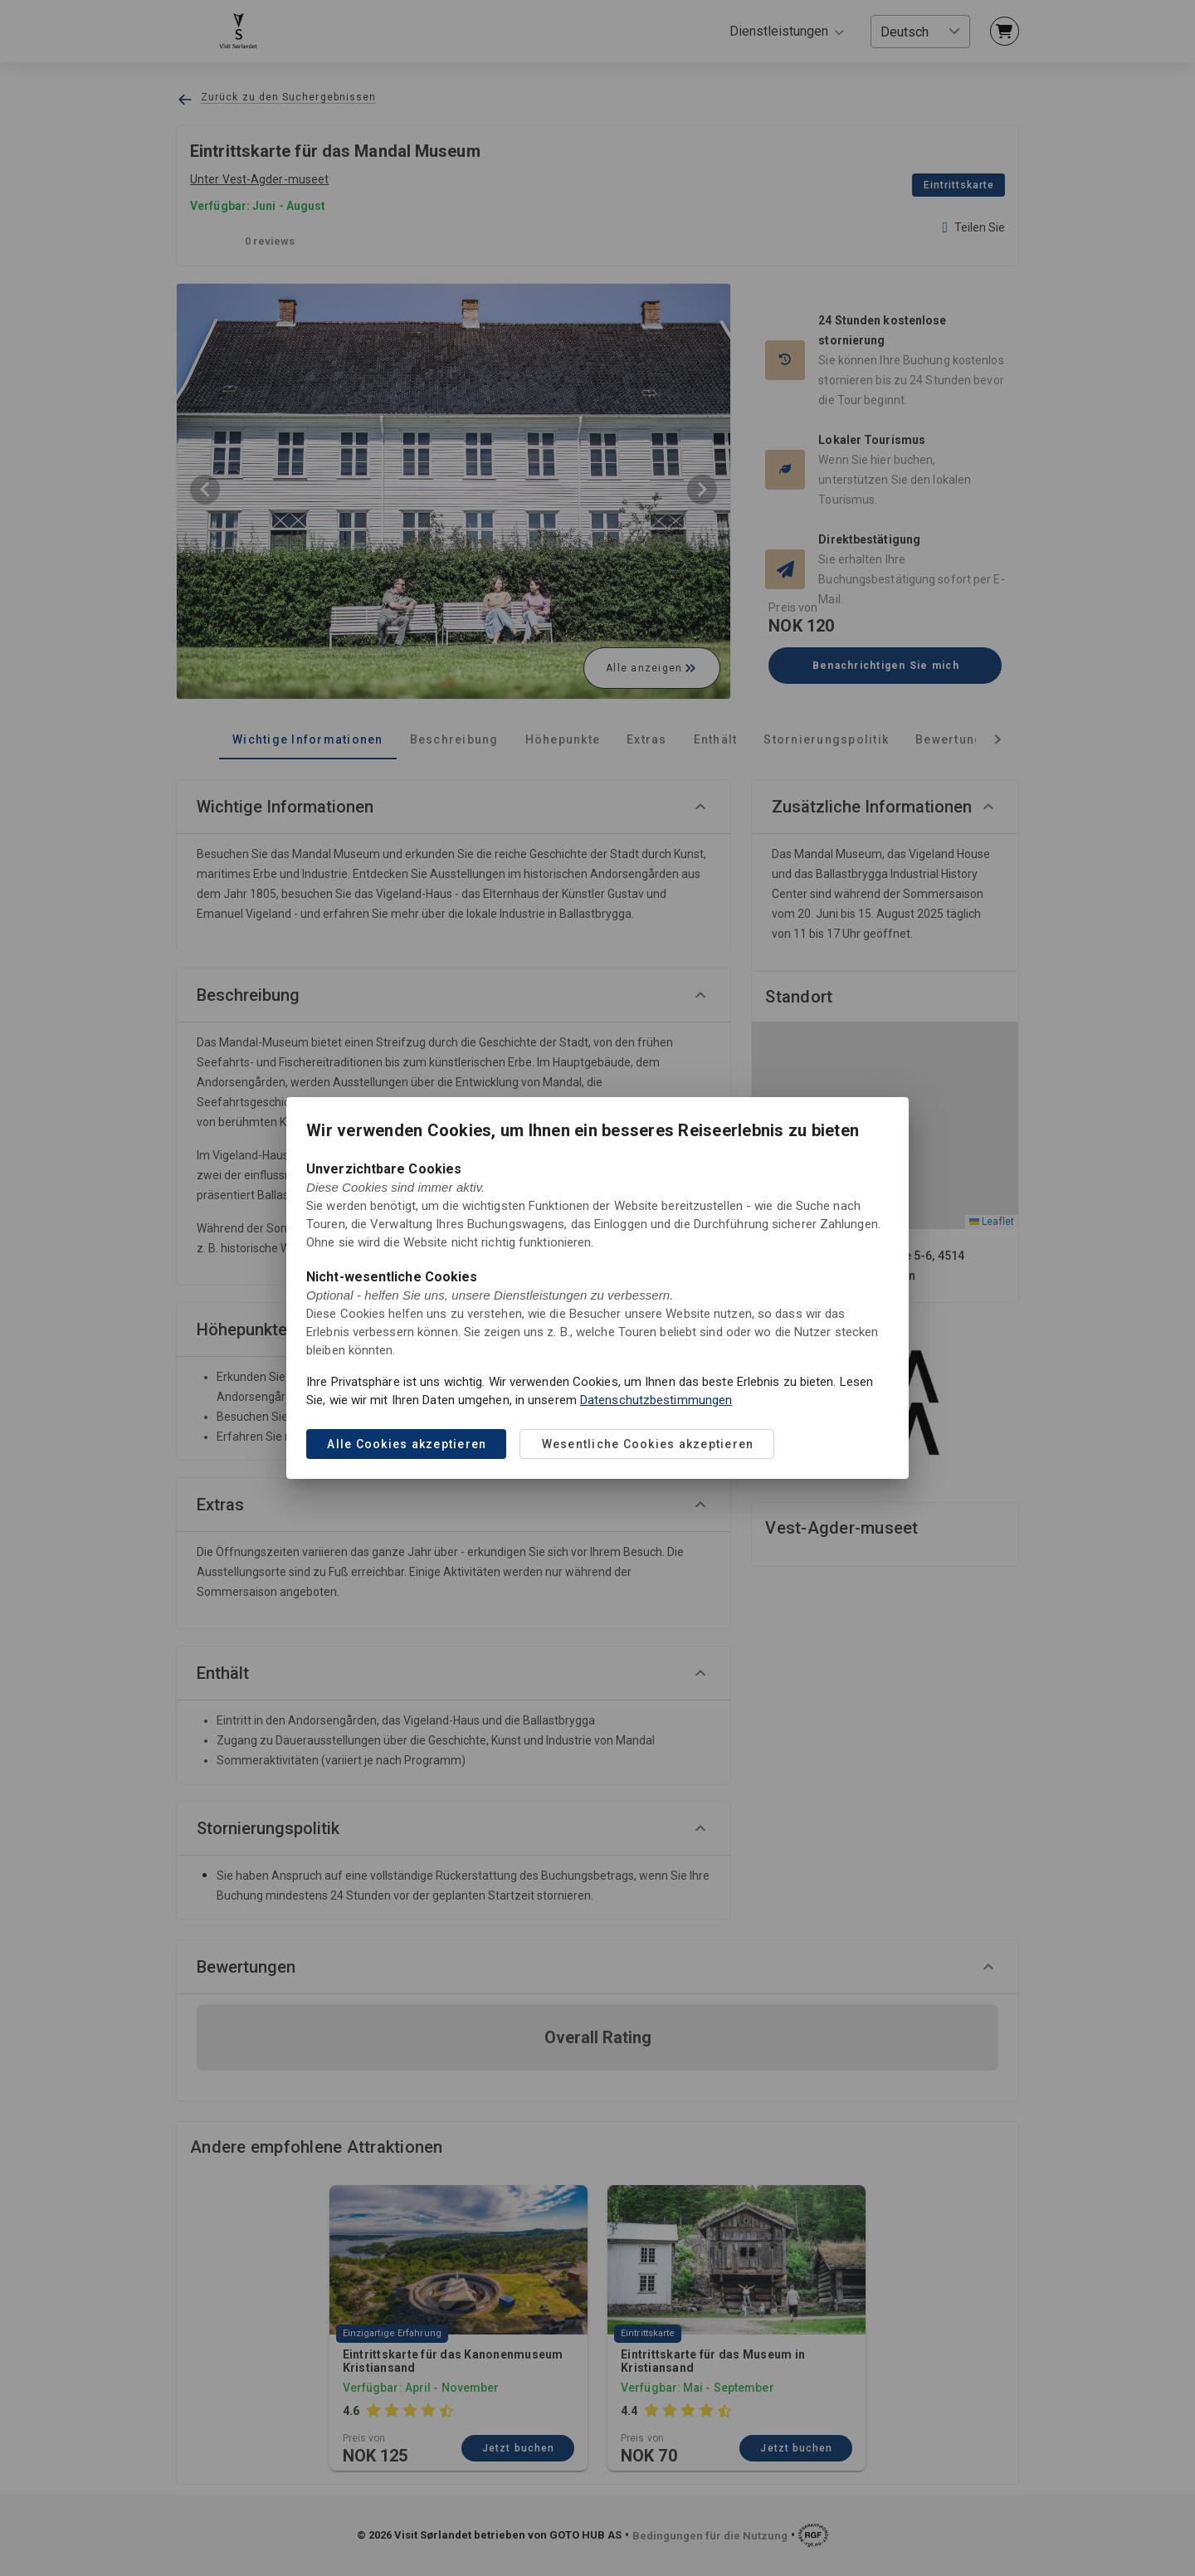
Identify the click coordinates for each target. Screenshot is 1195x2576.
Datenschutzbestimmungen (656, 1400)
